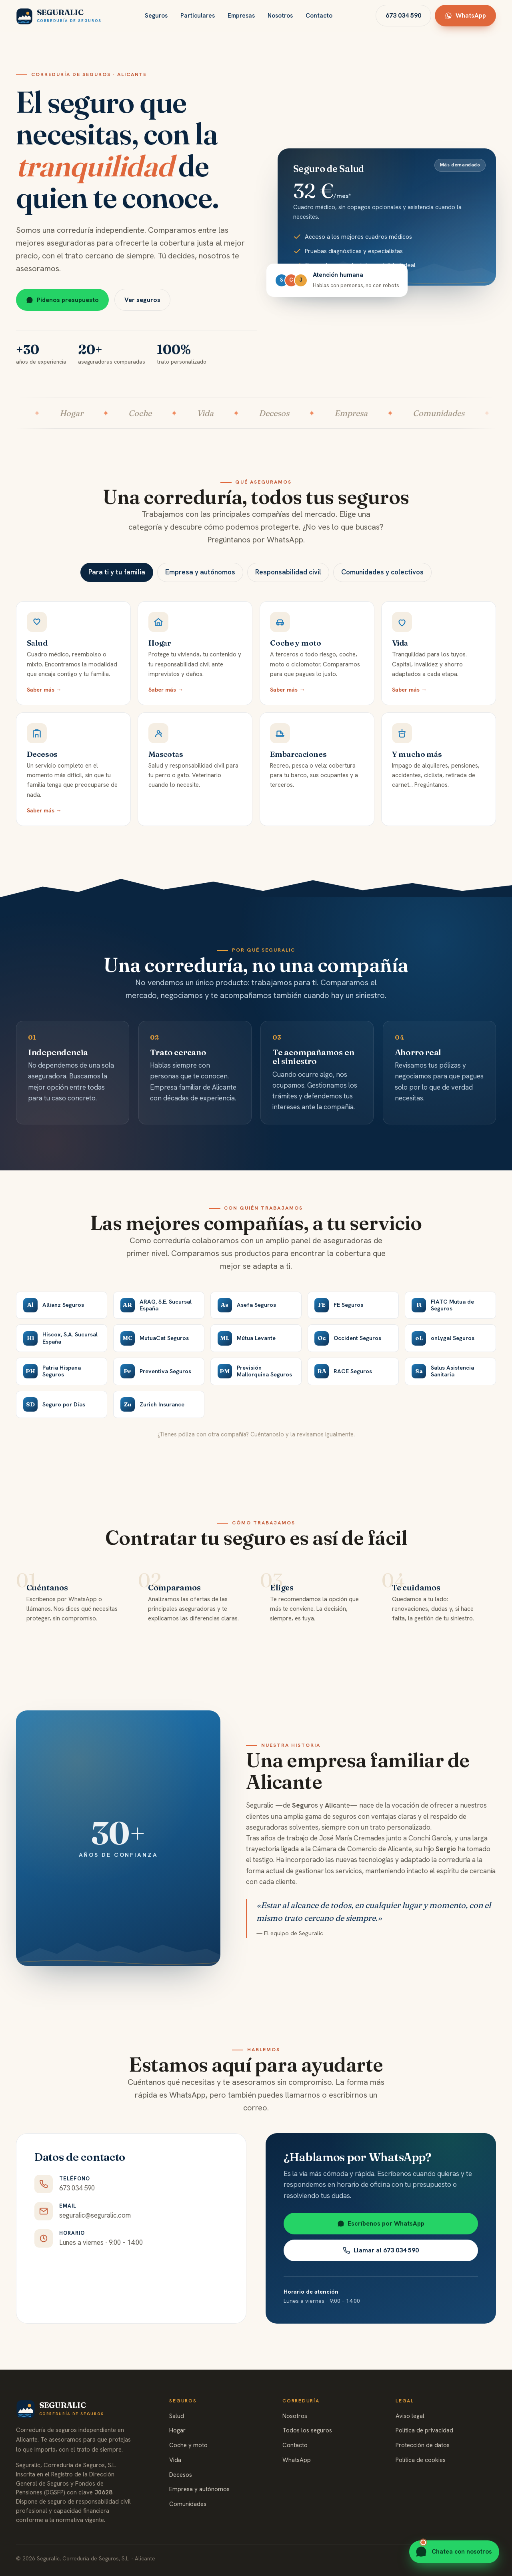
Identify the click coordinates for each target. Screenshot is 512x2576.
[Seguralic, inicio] (59, 16)
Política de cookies (421, 2460)
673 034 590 (403, 15)
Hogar (159, 653)
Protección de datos (423, 2445)
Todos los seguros (307, 2430)
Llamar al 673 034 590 (381, 2260)
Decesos (42, 759)
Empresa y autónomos (199, 2489)
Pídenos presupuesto (62, 300)
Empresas (241, 16)
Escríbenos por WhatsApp (381, 2233)
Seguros (156, 16)
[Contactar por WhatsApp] (454, 2551)
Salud (37, 648)
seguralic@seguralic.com (95, 2220)
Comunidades (187, 2504)
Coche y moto (188, 2445)
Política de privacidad (424, 2430)
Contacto (319, 16)
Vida (175, 2460)
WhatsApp (465, 15)
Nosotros (280, 16)
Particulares (197, 16)
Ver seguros (142, 300)
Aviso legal (410, 2416)
